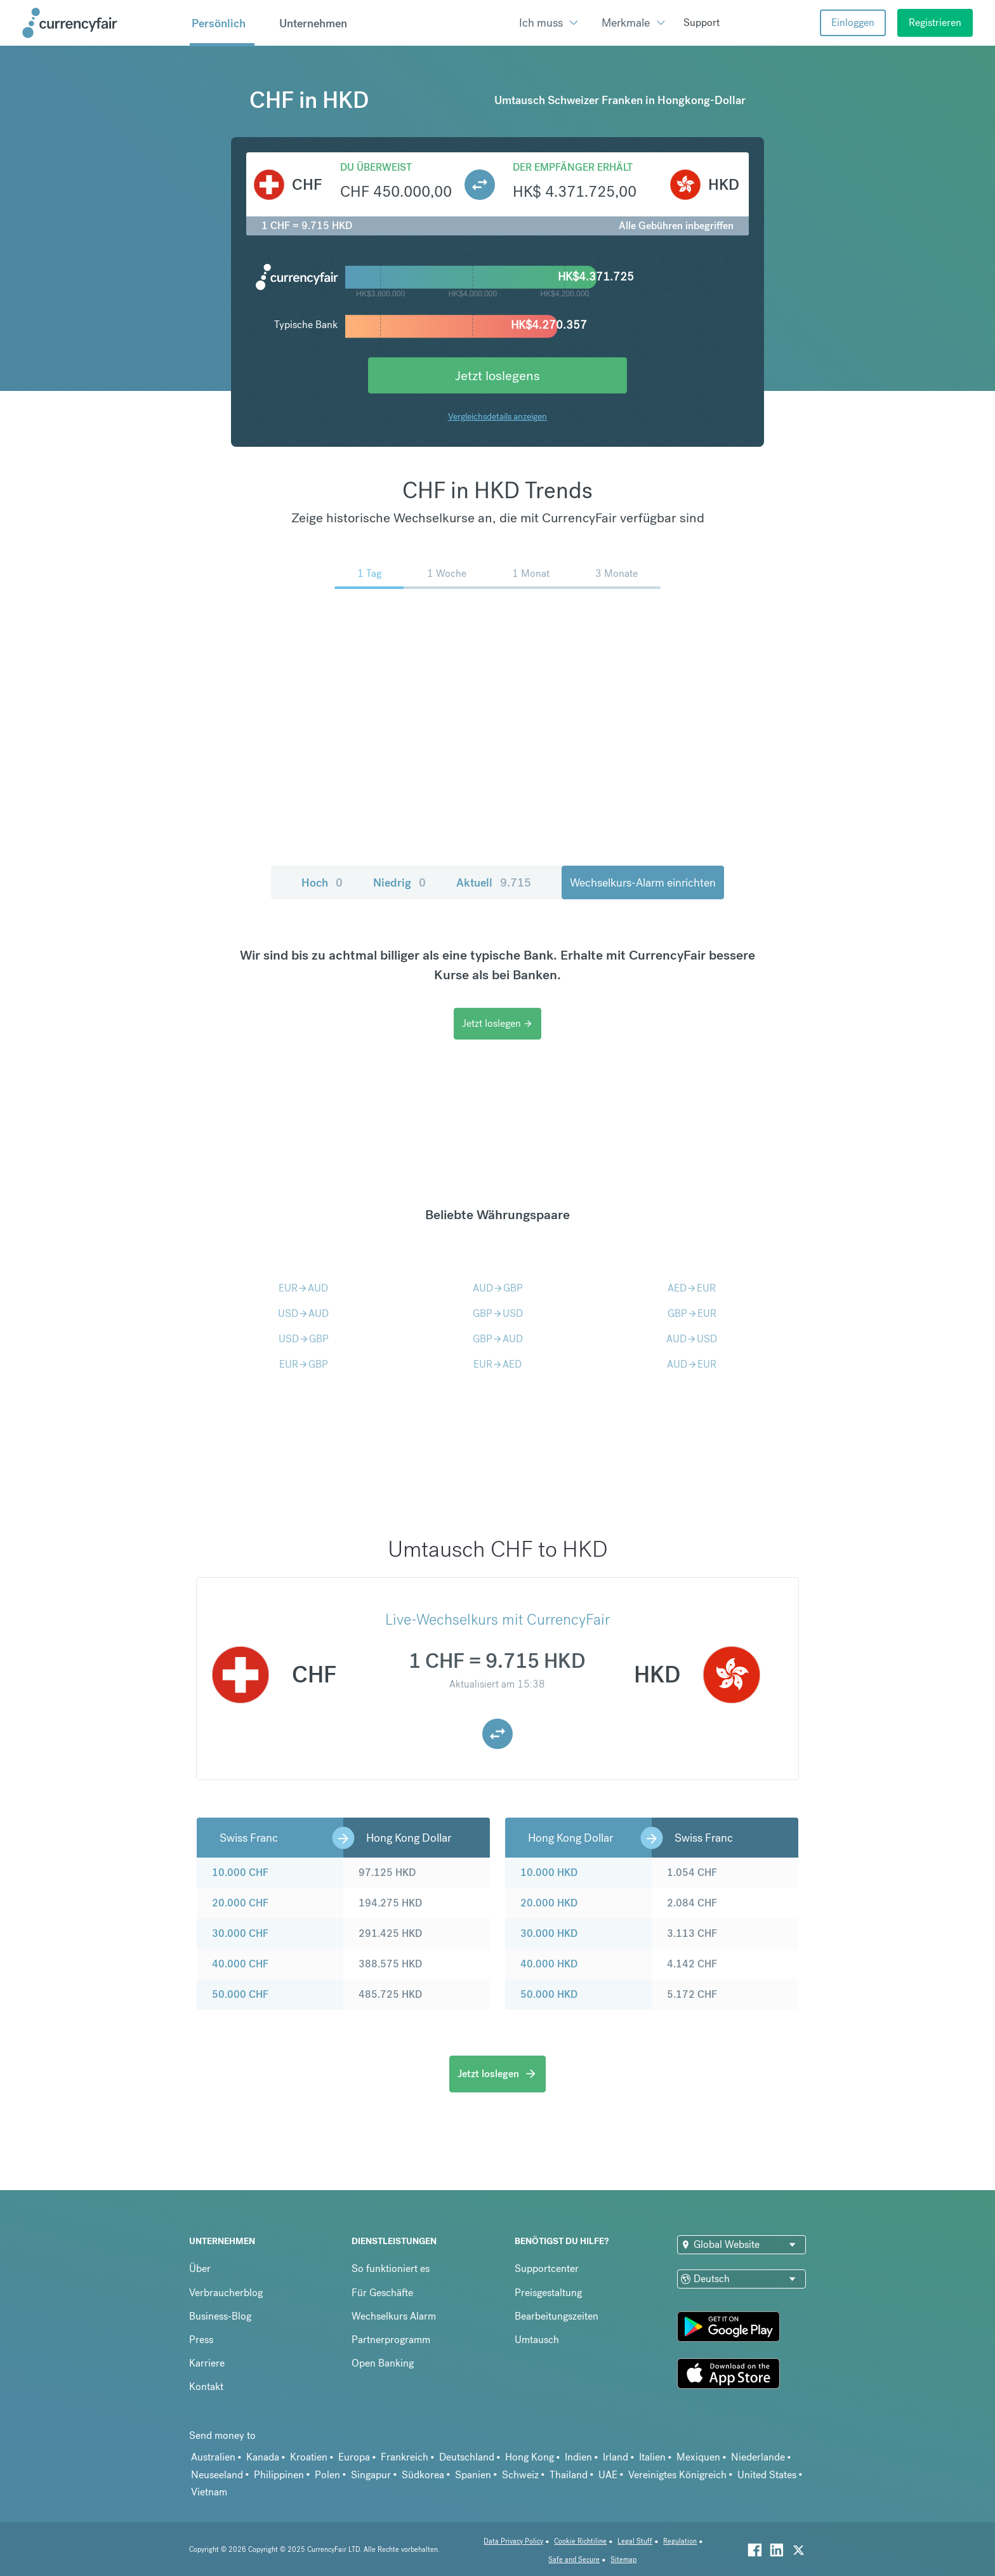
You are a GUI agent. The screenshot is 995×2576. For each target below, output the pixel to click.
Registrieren (935, 22)
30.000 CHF (240, 1933)
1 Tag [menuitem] (369, 573)
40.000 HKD (548, 1964)
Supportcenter (547, 2268)
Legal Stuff (634, 2541)
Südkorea (423, 2474)
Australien (213, 2457)
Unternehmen (313, 23)
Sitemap (623, 2560)
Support (701, 22)
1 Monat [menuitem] (531, 573)
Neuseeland (217, 2474)
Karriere (207, 2363)
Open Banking (383, 2363)
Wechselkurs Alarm (394, 2316)
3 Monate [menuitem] (616, 573)
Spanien (473, 2474)
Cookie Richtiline (580, 2541)
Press (201, 2339)
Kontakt (206, 2386)
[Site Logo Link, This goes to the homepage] (101, 23)
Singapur (371, 2474)
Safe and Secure (574, 2560)
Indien (578, 2457)
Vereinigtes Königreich (677, 2474)
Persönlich (219, 23)
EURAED (497, 1364)
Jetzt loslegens (497, 375)
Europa (354, 2457)
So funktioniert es (391, 2268)
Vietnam (209, 2492)
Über (200, 2268)
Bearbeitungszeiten (556, 2316)
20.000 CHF (240, 1903)
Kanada (262, 2457)
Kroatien (308, 2457)
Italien (652, 2457)
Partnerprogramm (391, 2339)
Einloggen (852, 22)
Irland (615, 2457)
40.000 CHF (240, 1964)
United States (766, 2474)
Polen (327, 2474)
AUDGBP (498, 1288)
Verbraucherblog (226, 2292)
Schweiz (520, 2474)
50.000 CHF (240, 1994)
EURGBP (303, 1364)
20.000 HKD (548, 1903)
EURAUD (303, 1288)
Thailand (569, 2474)
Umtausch (537, 2339)
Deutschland (466, 2457)
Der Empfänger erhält (573, 167)
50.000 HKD (548, 1994)
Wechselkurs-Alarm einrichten (643, 882)
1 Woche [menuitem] (446, 573)
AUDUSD (691, 1338)
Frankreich (404, 2457)
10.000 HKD (548, 1872)
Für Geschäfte (382, 2292)
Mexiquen (698, 2457)
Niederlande (758, 2457)
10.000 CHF (240, 1872)
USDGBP (304, 1338)
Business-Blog (220, 2316)
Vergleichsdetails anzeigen (497, 416)
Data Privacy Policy (513, 2541)
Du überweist (376, 167)
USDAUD (303, 1313)
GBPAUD (498, 1338)
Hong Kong (529, 2457)
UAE (607, 2474)
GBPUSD (498, 1313)
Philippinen (279, 2474)
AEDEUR (692, 1288)
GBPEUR (692, 1313)
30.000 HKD (548, 1933)
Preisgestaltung (548, 2292)
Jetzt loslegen (497, 1023)
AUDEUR (691, 1364)
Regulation (680, 2541)
